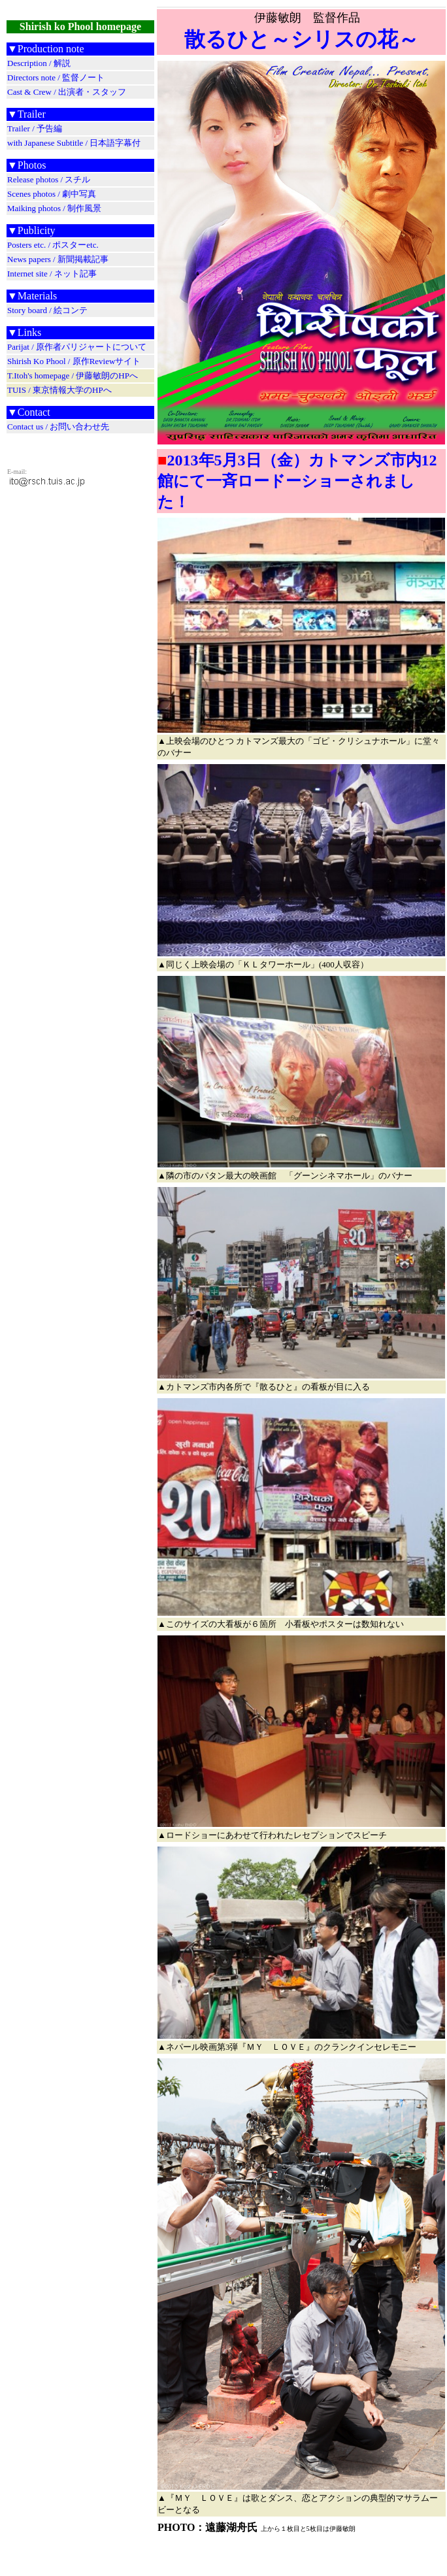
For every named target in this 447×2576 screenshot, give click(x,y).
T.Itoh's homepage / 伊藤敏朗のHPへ (72, 375)
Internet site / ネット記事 (52, 273)
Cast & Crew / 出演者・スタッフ (66, 92)
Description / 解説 (39, 63)
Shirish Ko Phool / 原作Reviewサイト (74, 361)
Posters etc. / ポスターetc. (53, 245)
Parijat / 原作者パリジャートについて (76, 347)
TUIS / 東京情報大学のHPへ (59, 390)
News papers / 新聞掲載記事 (57, 259)
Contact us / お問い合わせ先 (58, 426)
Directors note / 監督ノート (56, 77)
